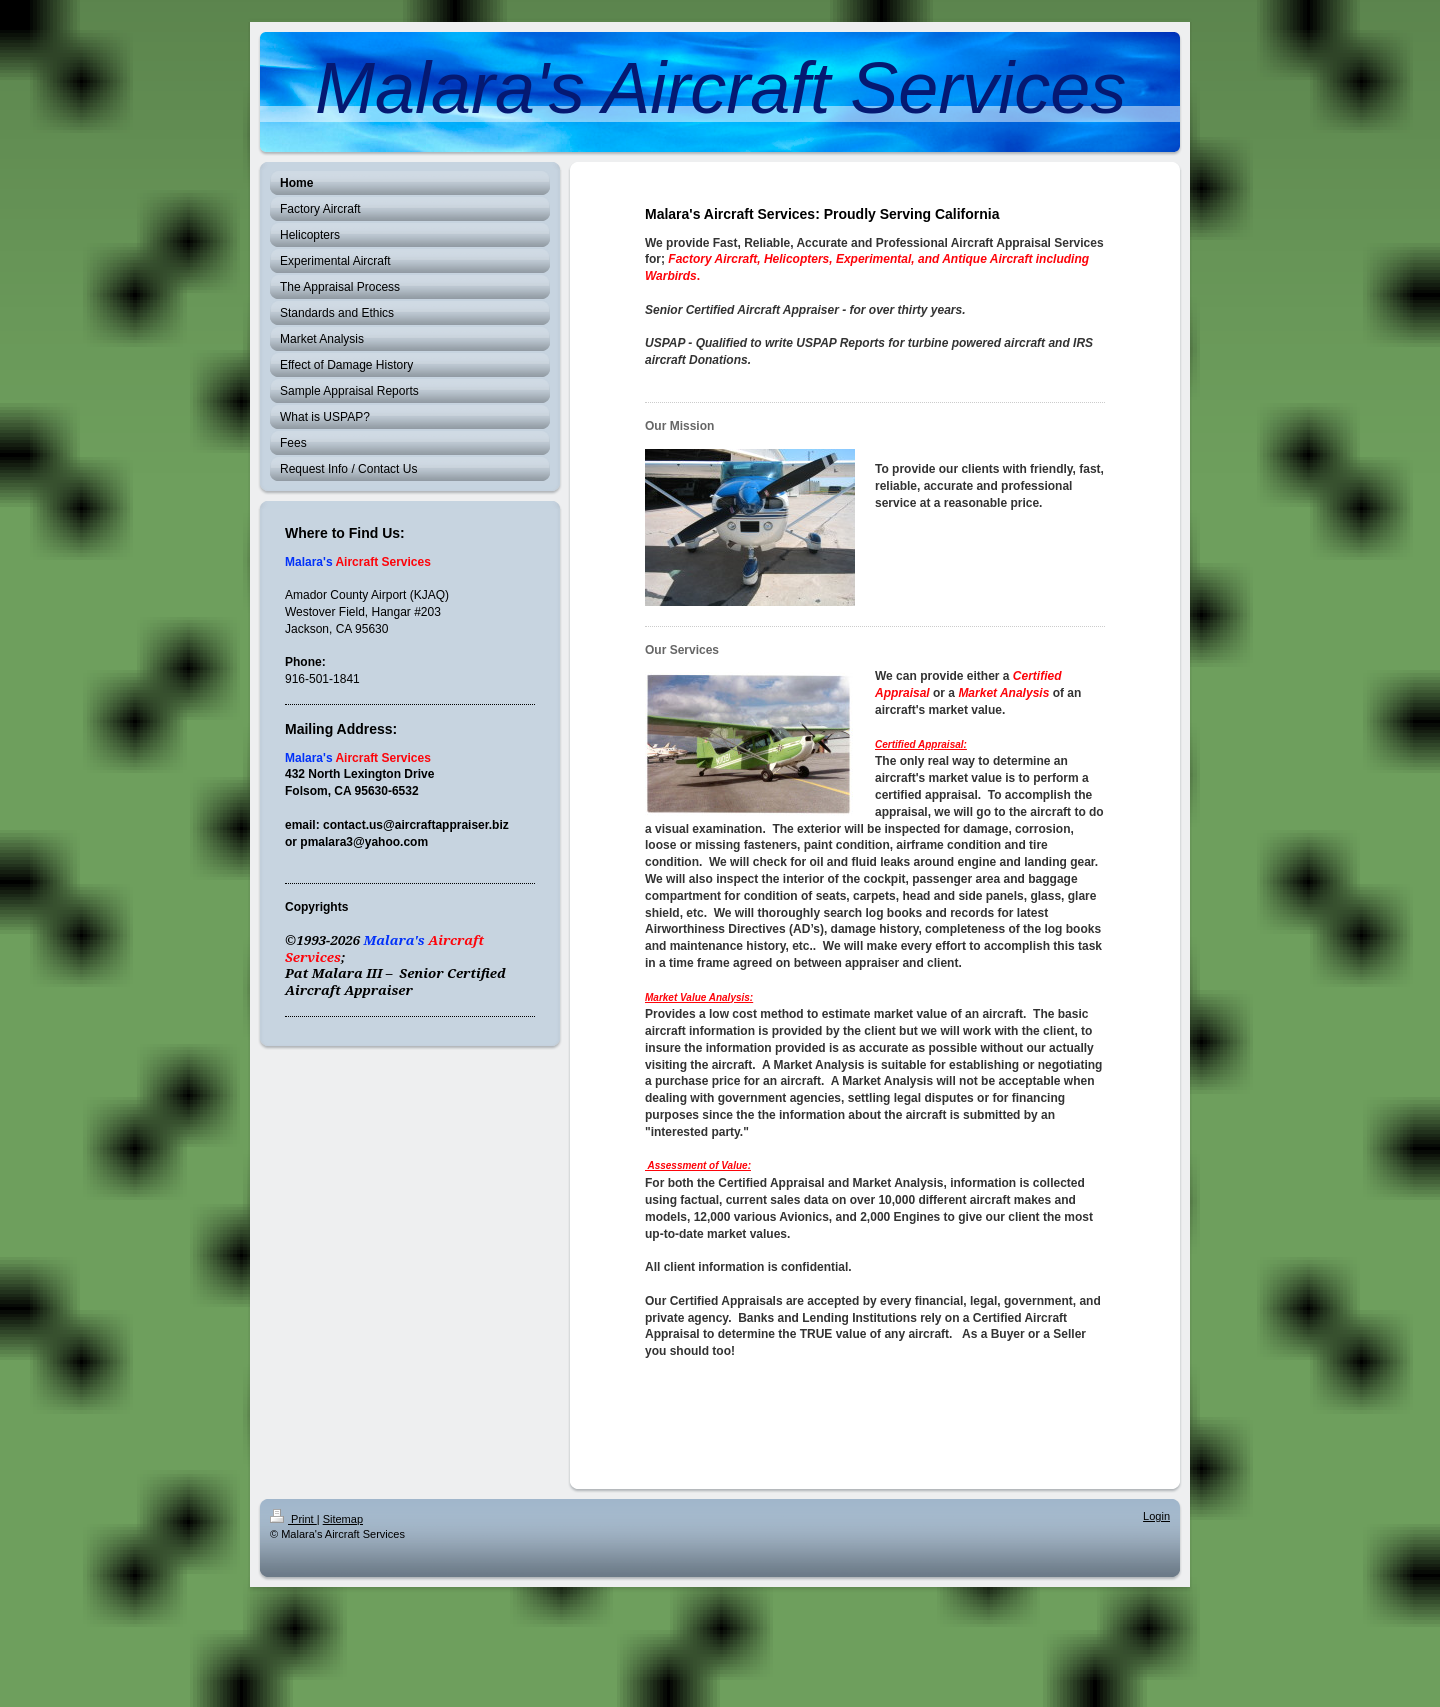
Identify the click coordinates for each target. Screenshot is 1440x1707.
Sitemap (343, 1519)
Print (293, 1519)
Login (1156, 1516)
